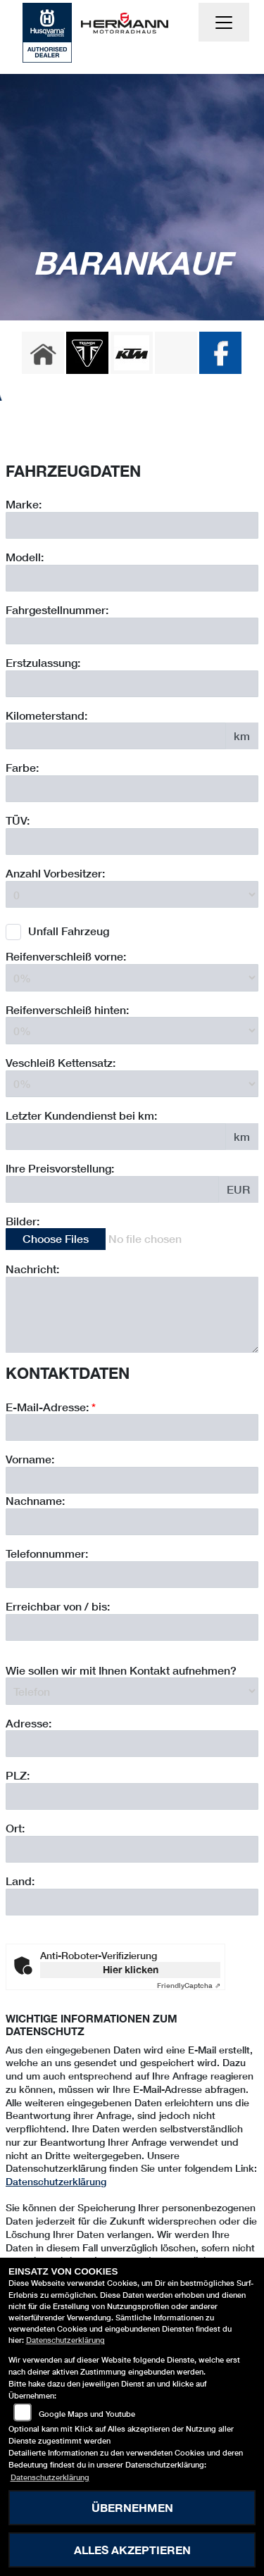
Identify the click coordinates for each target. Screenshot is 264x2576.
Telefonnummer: (47, 1643)
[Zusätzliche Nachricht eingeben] (132, 1315)
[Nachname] (132, 1612)
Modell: (25, 556)
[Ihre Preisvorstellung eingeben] (112, 1189)
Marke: (24, 504)
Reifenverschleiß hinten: (67, 1009)
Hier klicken (130, 1969)
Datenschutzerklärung (56, 2181)
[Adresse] (132, 1833)
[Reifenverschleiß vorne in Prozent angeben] (132, 977)
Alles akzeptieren (132, 2549)
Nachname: (35, 1590)
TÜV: (18, 820)
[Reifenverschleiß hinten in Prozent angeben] (132, 1030)
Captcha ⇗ (188, 1985)
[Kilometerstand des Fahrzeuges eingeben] (116, 736)
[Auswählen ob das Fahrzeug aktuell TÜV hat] (132, 841)
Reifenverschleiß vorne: (66, 956)
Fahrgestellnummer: (57, 609)
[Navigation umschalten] (224, 22)
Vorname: (30, 1549)
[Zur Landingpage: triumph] (87, 353)
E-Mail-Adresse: (51, 1496)
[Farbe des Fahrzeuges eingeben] (132, 788)
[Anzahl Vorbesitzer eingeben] (132, 894)
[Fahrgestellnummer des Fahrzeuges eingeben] (132, 631)
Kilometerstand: (46, 715)
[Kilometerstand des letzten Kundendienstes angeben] (116, 1136)
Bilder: (22, 1220)
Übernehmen (132, 2507)
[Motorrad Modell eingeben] (132, 578)
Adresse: (28, 1812)
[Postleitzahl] (132, 1886)
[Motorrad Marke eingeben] (132, 525)
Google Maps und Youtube (87, 2413)
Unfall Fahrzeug (68, 930)
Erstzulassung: (43, 662)
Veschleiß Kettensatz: (60, 1062)
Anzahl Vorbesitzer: (55, 873)
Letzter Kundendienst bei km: (81, 1115)
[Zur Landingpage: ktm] (132, 353)
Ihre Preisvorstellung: (60, 1168)
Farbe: (22, 767)
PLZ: (18, 1865)
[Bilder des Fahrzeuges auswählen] (132, 1239)
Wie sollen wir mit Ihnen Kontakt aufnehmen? (121, 1759)
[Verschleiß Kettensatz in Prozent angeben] (132, 1083)
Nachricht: (32, 1268)
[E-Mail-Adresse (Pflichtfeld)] (132, 1517)
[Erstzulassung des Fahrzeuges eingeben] (132, 683)
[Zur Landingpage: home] (43, 353)
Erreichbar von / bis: (58, 1695)
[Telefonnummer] (132, 1664)
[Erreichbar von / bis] (132, 1716)
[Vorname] (132, 1570)
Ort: (15, 1918)
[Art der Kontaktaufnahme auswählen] (132, 1781)
